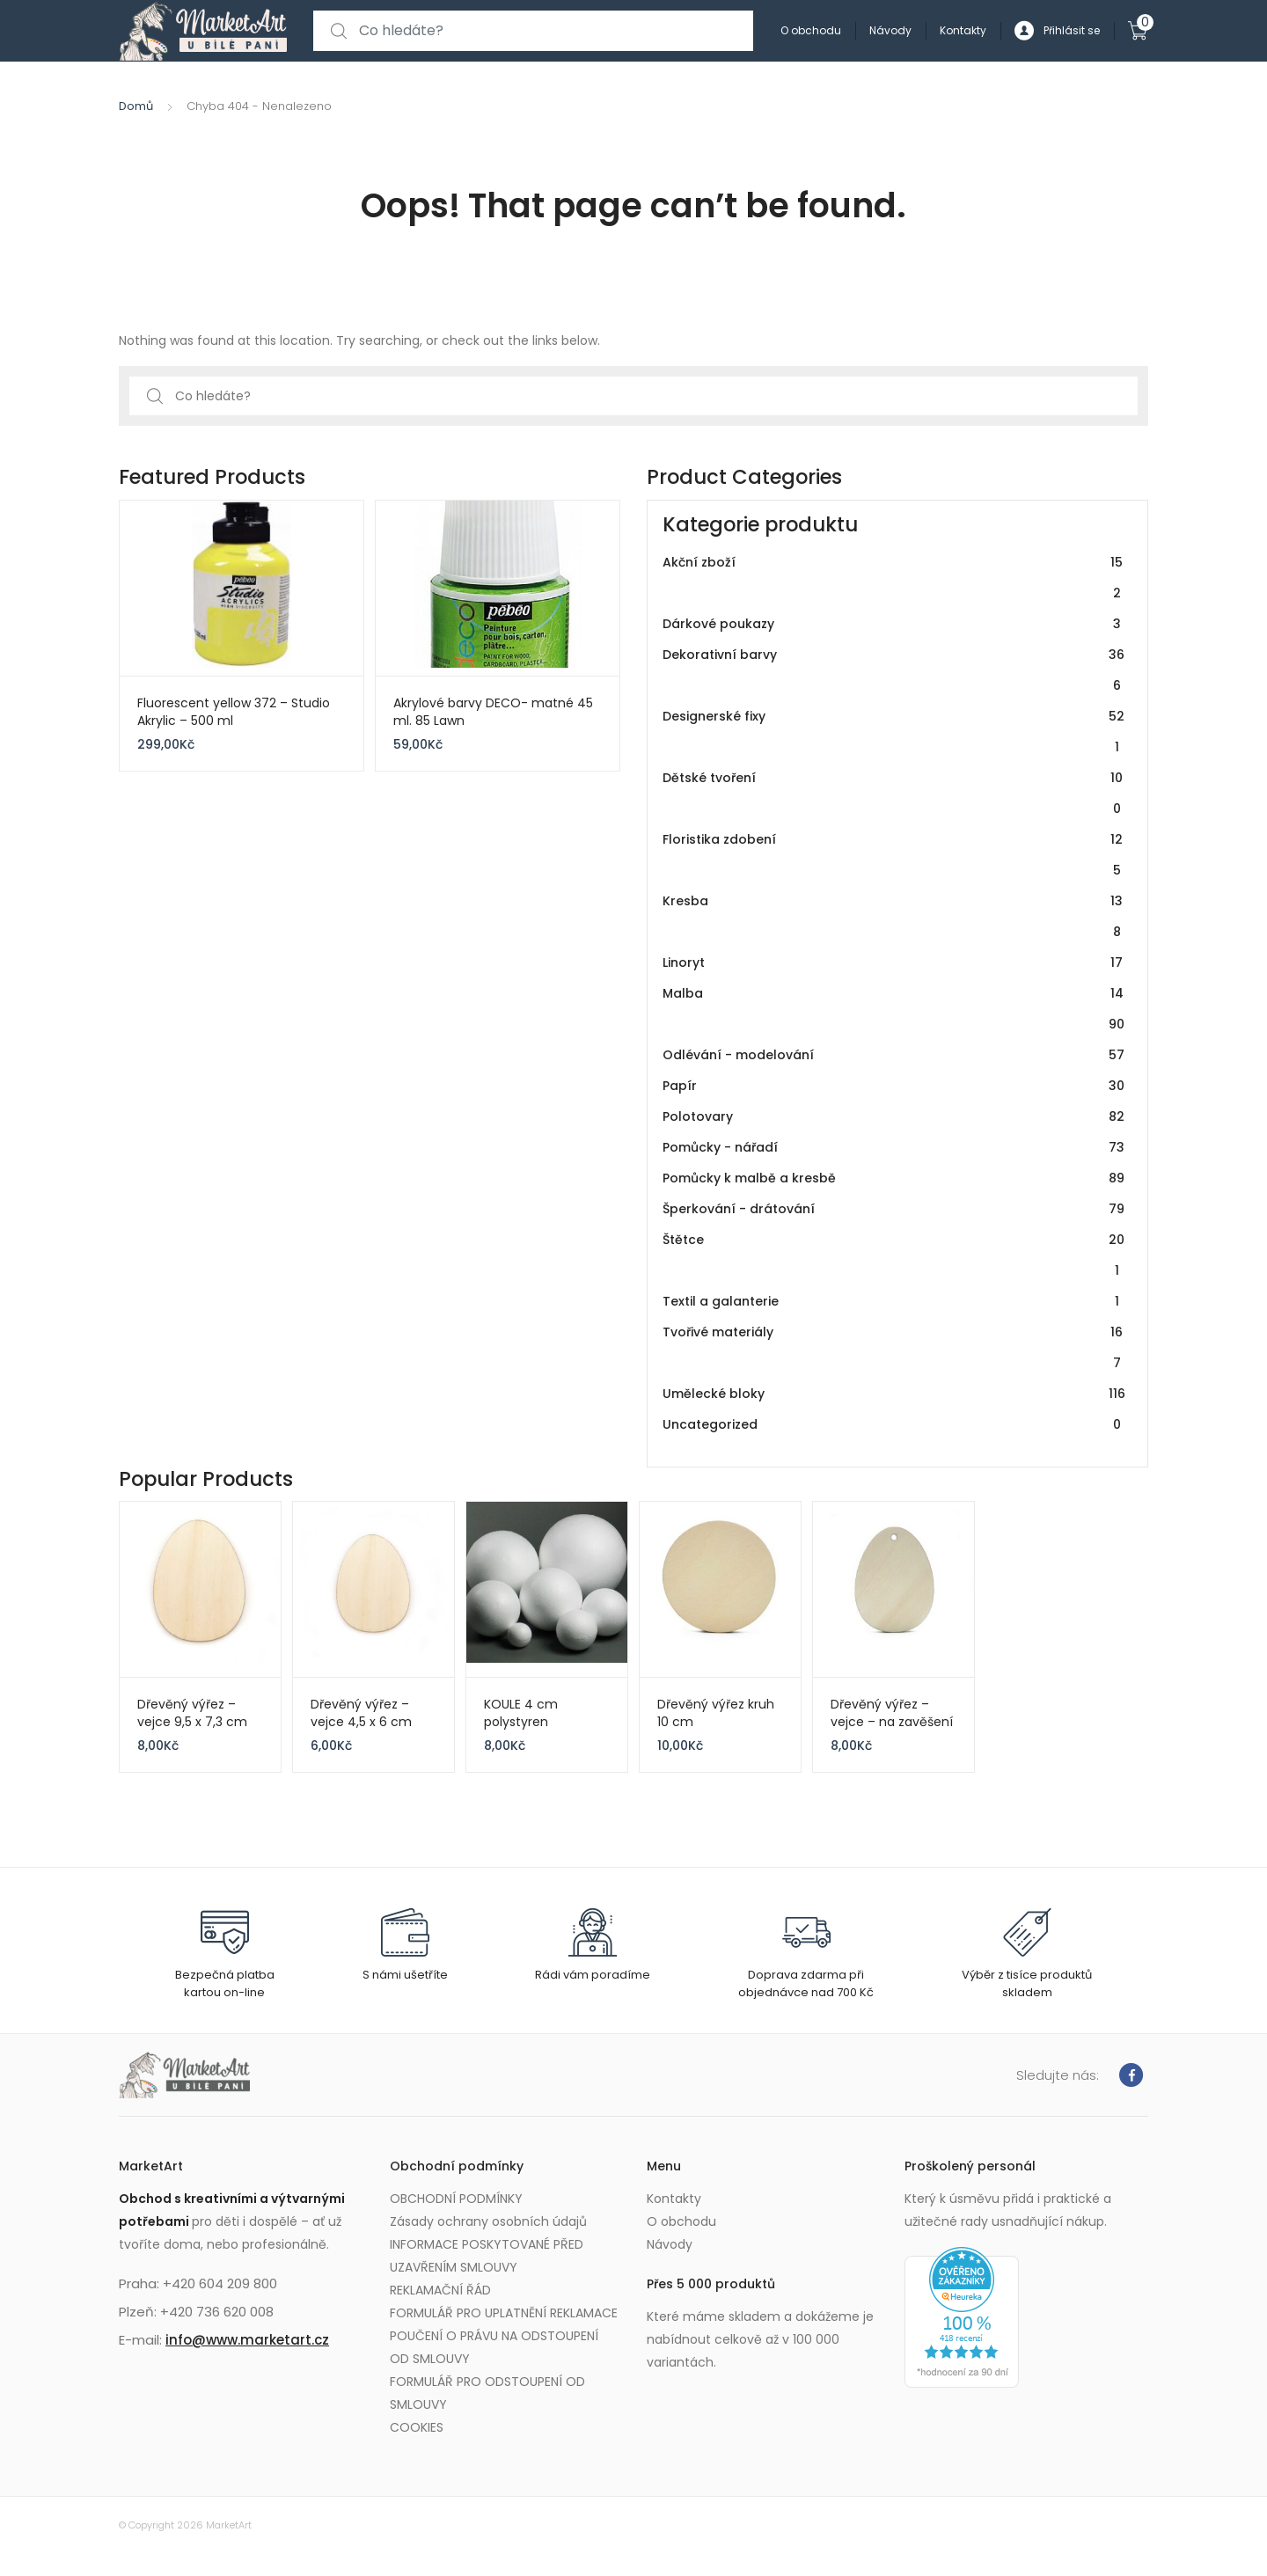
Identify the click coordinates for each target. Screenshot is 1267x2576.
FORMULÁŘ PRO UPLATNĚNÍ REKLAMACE (504, 2313)
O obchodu (810, 30)
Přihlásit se (1057, 31)
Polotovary (894, 1116)
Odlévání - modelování (894, 1055)
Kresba (894, 917)
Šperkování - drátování (894, 1209)
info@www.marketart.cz (247, 2340)
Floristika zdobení (894, 855)
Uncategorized (894, 1424)
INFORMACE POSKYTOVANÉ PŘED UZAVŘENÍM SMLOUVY (486, 2256)
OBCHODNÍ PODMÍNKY (456, 2198)
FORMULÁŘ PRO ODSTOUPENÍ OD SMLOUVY (487, 2393)
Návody (890, 30)
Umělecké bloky (894, 1394)
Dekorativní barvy (894, 670)
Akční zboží (894, 578)
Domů (136, 106)
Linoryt (894, 963)
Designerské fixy (894, 732)
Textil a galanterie (894, 1301)
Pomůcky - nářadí (894, 1147)
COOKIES (416, 2427)
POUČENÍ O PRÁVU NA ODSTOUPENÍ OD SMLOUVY (494, 2347)
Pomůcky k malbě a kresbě (894, 1178)
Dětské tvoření (894, 793)
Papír (894, 1086)
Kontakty (963, 30)
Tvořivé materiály (894, 1348)
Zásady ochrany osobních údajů (488, 2221)
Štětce (894, 1255)
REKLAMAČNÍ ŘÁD (440, 2290)
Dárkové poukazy (894, 624)
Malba (894, 1009)
